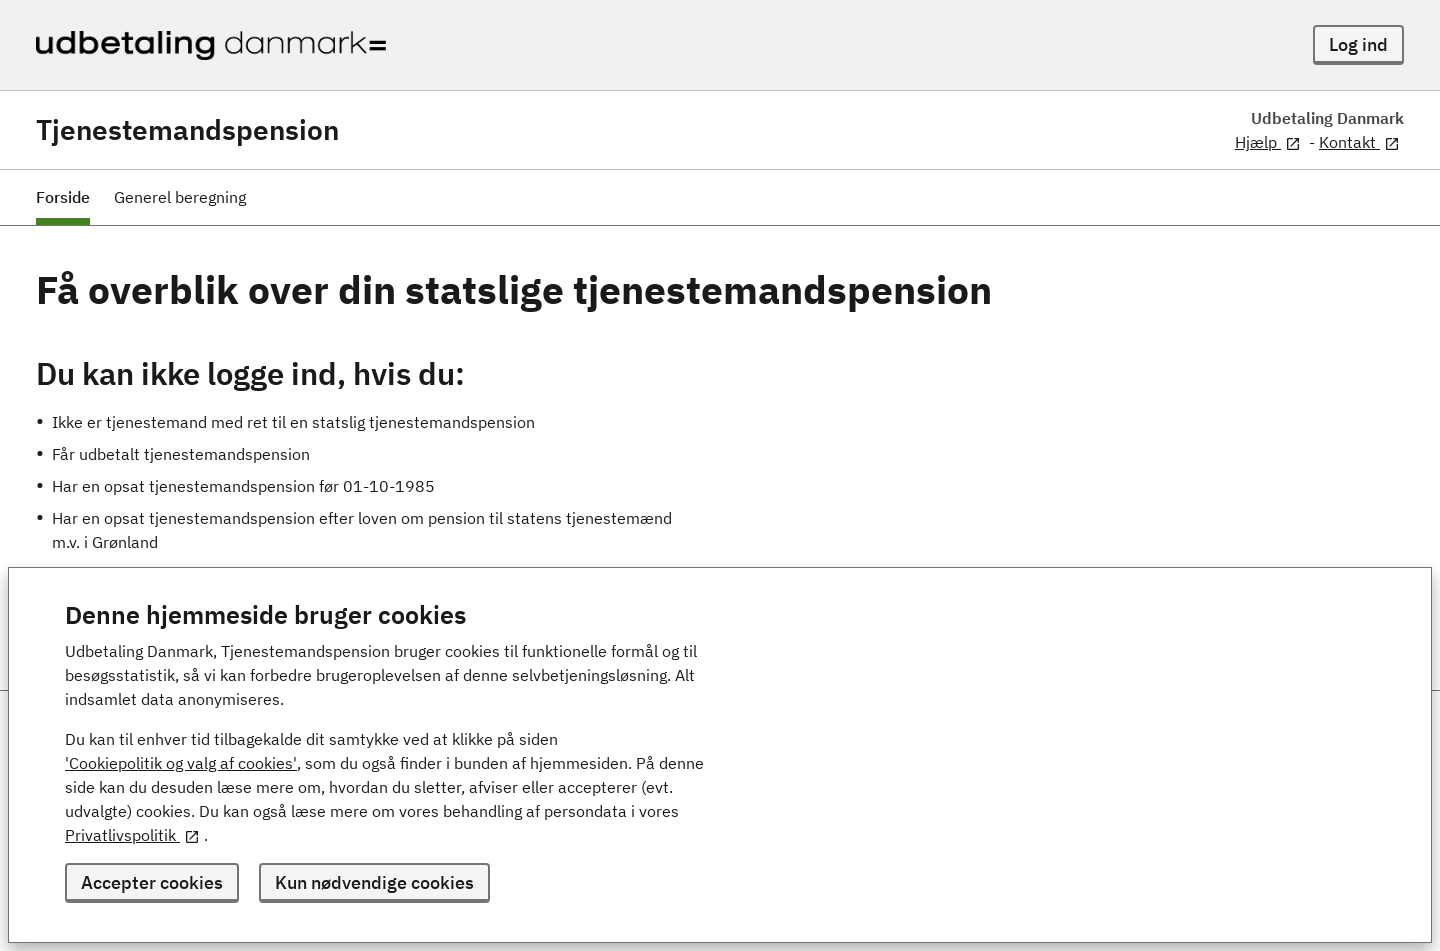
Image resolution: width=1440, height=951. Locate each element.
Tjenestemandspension (187, 130)
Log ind (1358, 44)
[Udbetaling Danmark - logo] (211, 45)
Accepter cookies (152, 882)
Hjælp (1268, 142)
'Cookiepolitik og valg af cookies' (181, 763)
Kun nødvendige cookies (374, 882)
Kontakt (1359, 142)
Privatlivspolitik (132, 835)
